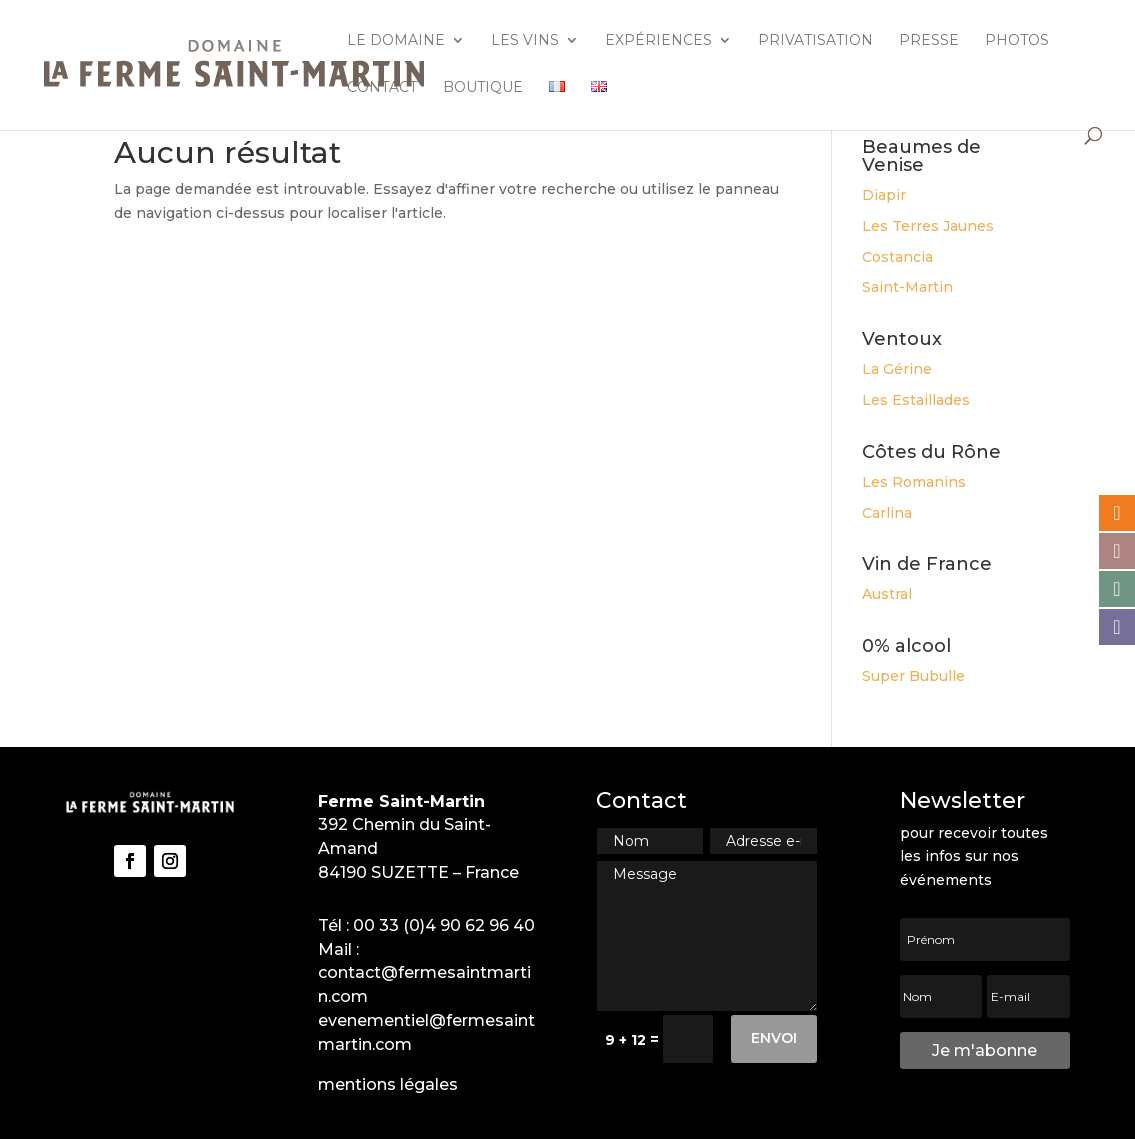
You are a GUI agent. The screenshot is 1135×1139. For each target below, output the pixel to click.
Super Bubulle (913, 676)
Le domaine (396, 41)
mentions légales (388, 1084)
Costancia (897, 257)
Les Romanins (914, 482)
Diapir (884, 195)
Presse (929, 41)
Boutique (483, 88)
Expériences (658, 41)
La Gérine (897, 369)
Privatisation (815, 41)
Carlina (887, 513)
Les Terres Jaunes (928, 226)
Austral (887, 594)
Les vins (525, 41)
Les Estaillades (916, 400)
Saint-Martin (907, 287)
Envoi (774, 1038)
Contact (382, 88)
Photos (1017, 41)
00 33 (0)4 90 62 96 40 (444, 925)
